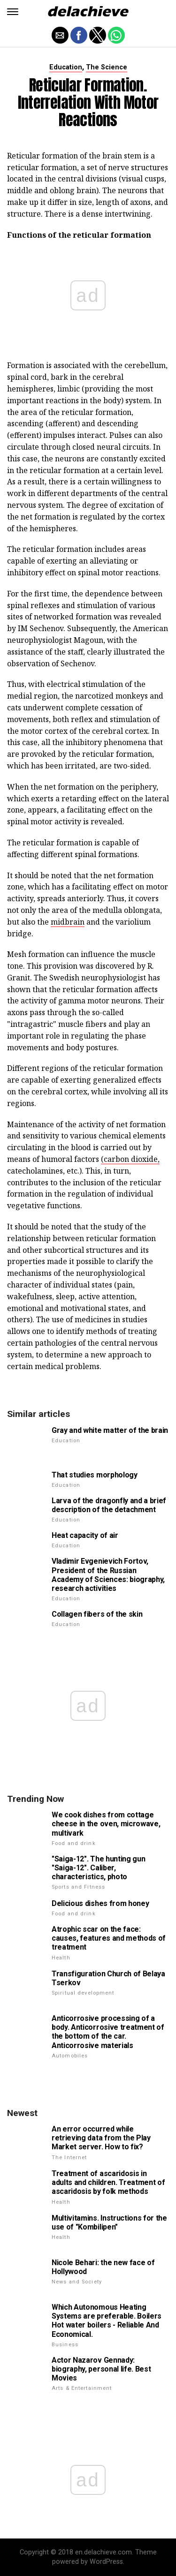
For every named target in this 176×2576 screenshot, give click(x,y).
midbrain (67, 922)
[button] (12, 11)
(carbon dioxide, (130, 1159)
